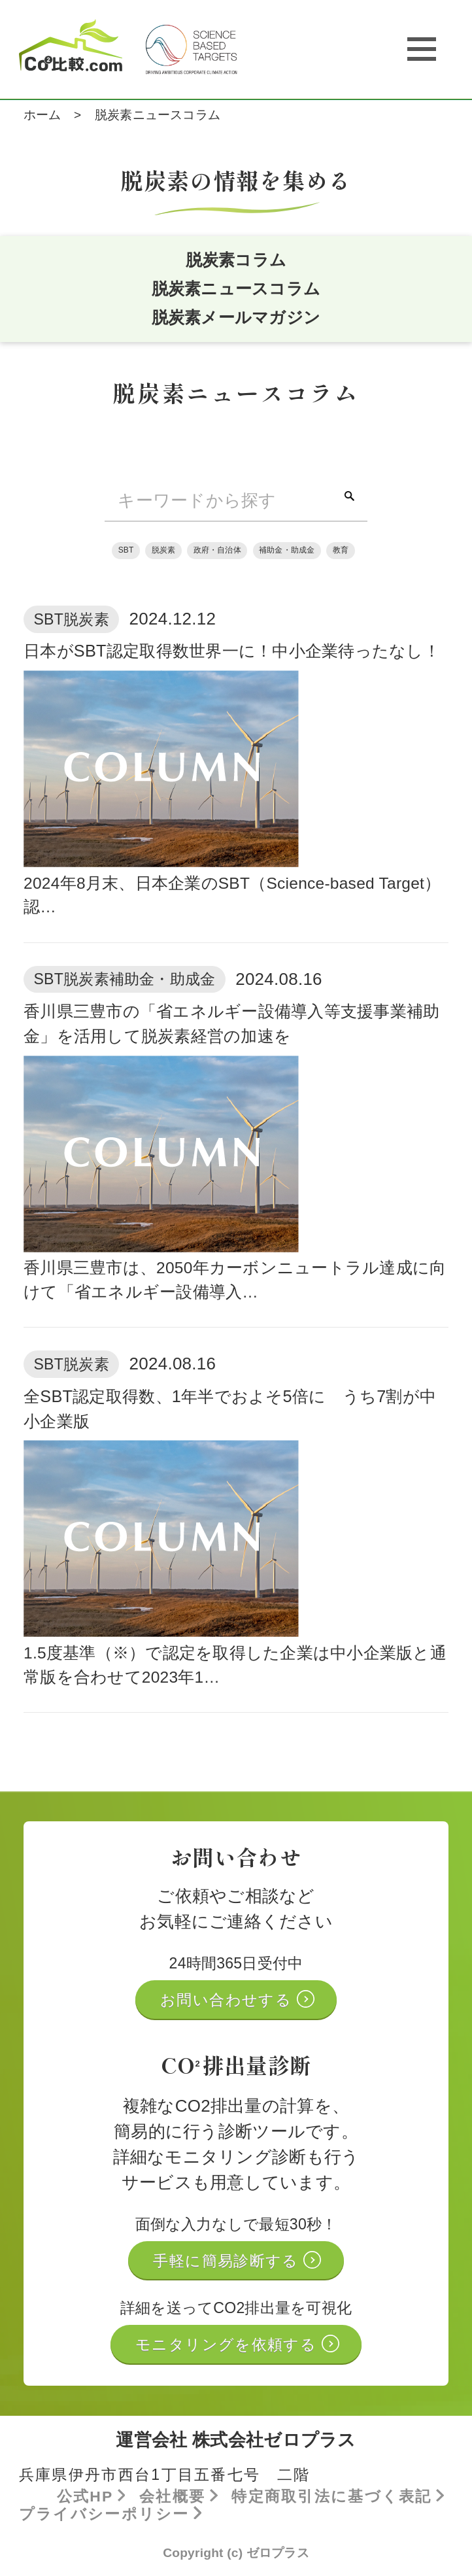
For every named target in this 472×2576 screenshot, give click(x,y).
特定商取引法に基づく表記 (335, 2498)
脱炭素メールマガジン (236, 318)
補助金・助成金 (286, 550)
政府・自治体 (217, 550)
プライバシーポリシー (107, 2515)
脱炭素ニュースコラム (236, 289)
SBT (126, 550)
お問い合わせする (228, 2000)
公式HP (88, 2498)
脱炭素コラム (236, 260)
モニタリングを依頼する (228, 2345)
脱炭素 (163, 550)
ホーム (42, 115)
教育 (340, 550)
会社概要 (176, 2498)
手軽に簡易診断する (228, 2262)
